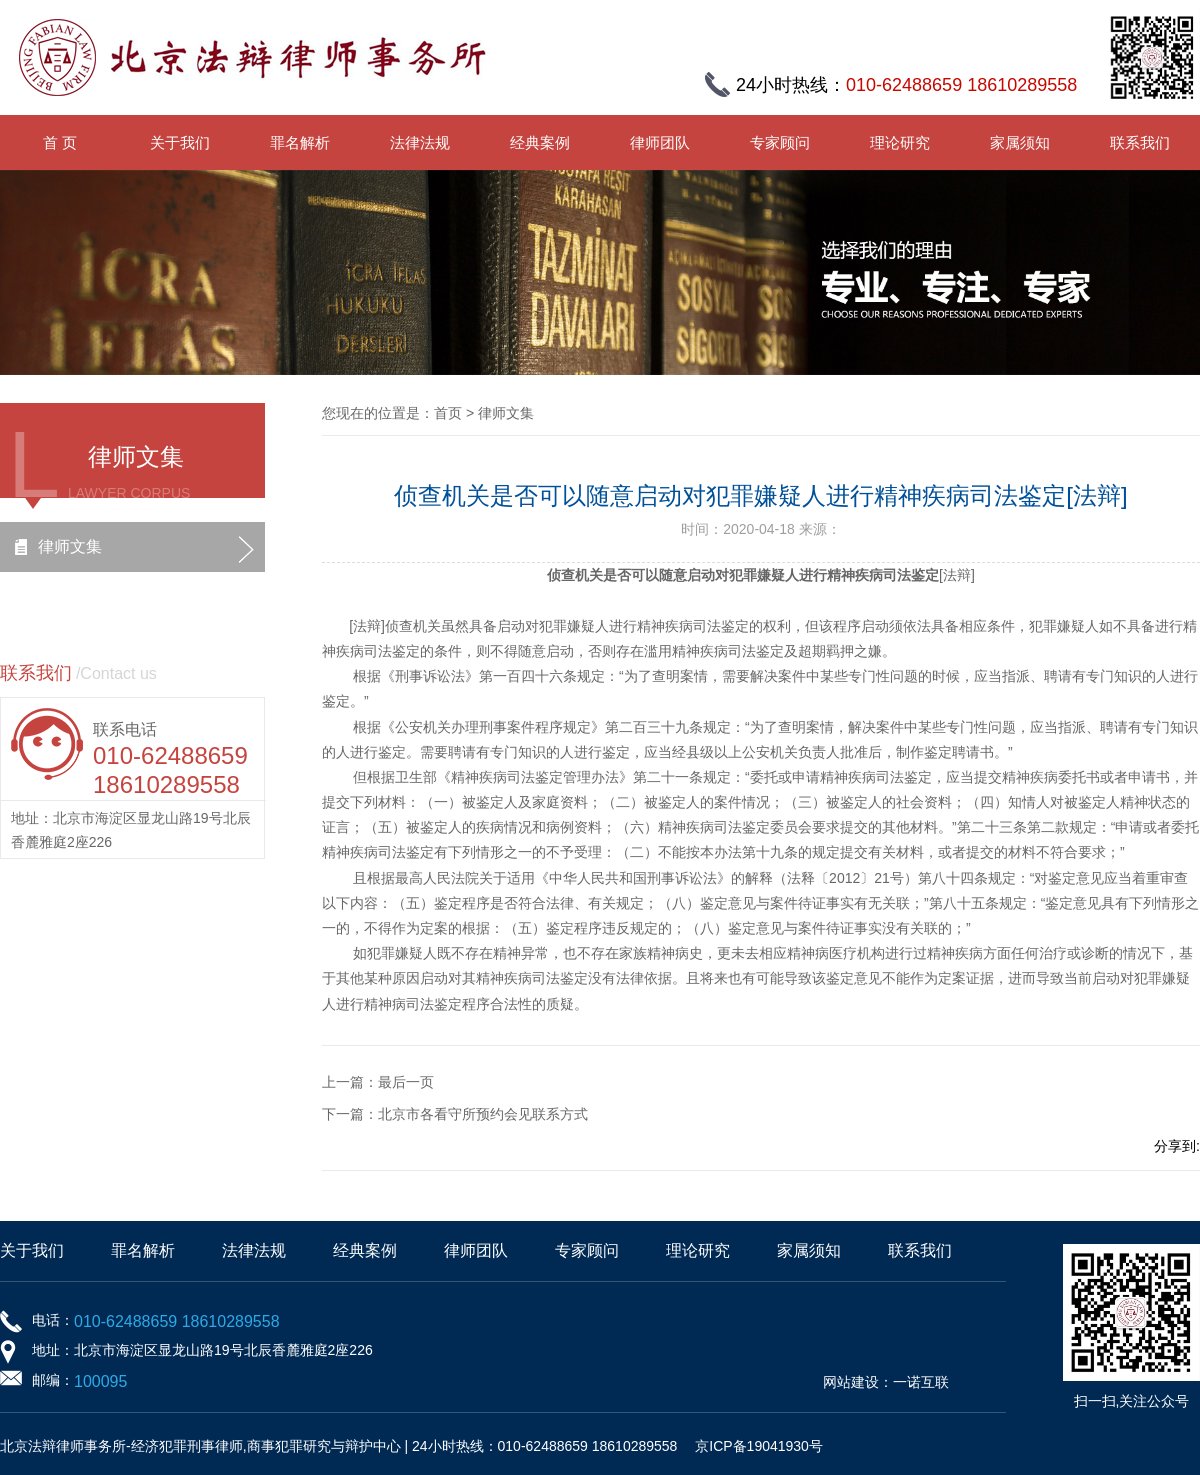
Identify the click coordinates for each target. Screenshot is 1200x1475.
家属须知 (1020, 142)
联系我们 (1140, 142)
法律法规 (420, 142)
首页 (448, 413)
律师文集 (70, 546)
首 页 (60, 142)
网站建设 (851, 1382)
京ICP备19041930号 (759, 1446)
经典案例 (540, 142)
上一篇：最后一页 (378, 1082)
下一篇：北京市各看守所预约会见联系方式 (455, 1114)
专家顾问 (780, 142)
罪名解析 (300, 142)
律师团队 (660, 142)
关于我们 (180, 142)
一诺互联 (921, 1382)
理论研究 (900, 142)
